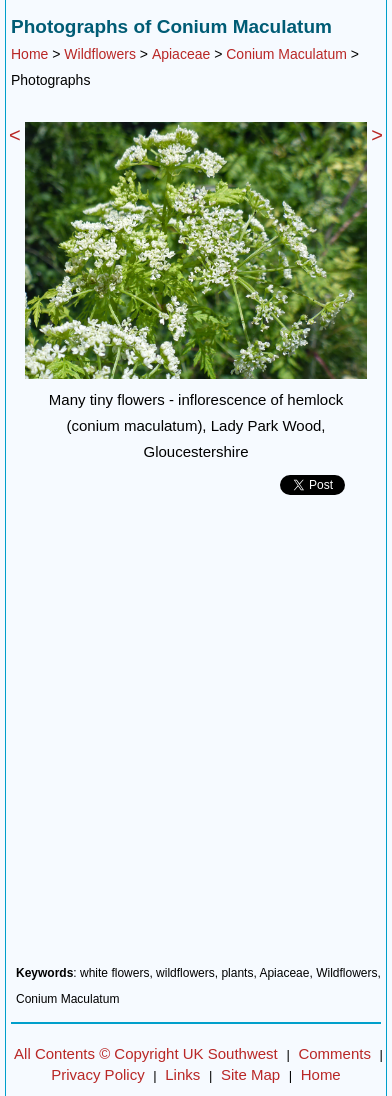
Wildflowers (100, 54)
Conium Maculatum (286, 54)
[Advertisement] (196, 738)
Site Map (250, 1074)
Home (29, 54)
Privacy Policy (97, 1074)
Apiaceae (181, 54)
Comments (334, 1053)
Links (182, 1074)
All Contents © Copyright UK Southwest (146, 1053)
